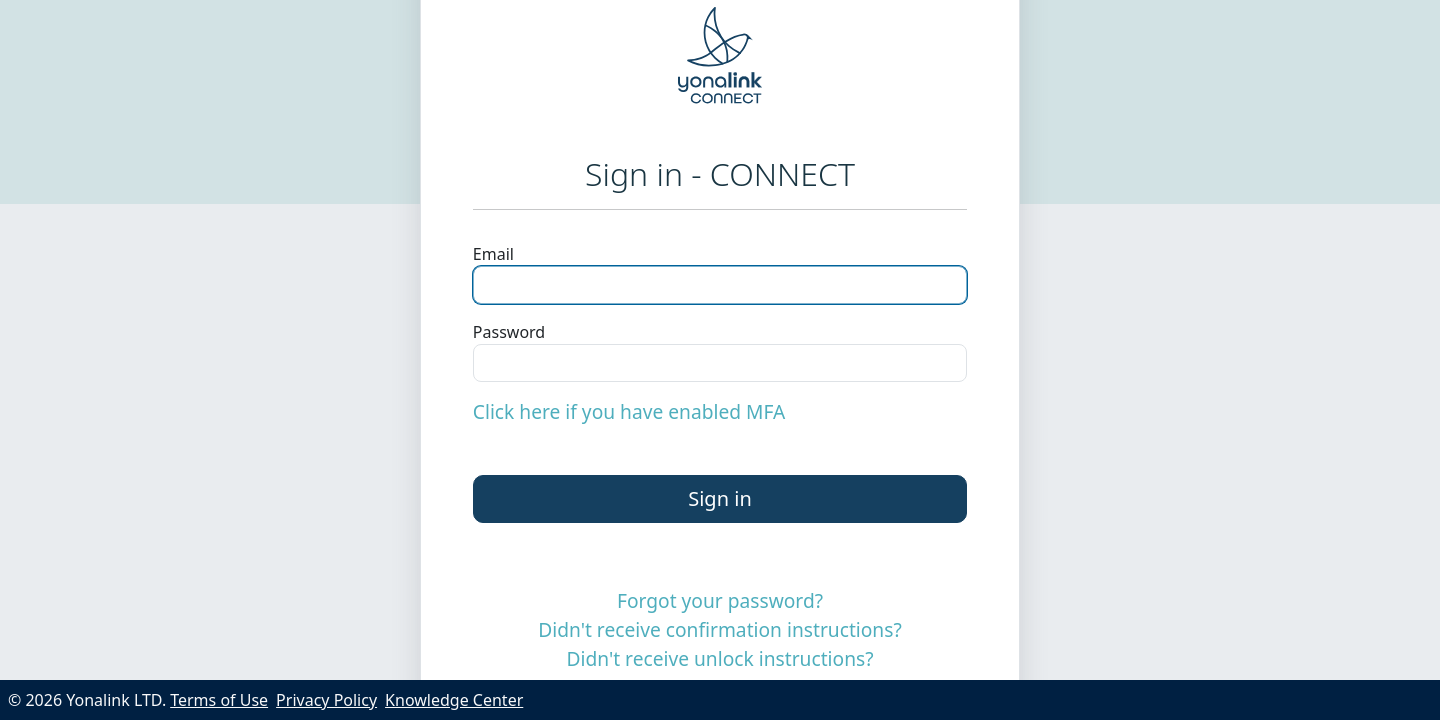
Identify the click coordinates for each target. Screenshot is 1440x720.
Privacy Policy (326, 700)
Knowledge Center (454, 700)
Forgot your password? (720, 600)
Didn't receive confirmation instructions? (720, 629)
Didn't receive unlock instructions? (719, 658)
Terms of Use (219, 700)
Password (509, 332)
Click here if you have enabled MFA (629, 411)
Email (493, 254)
